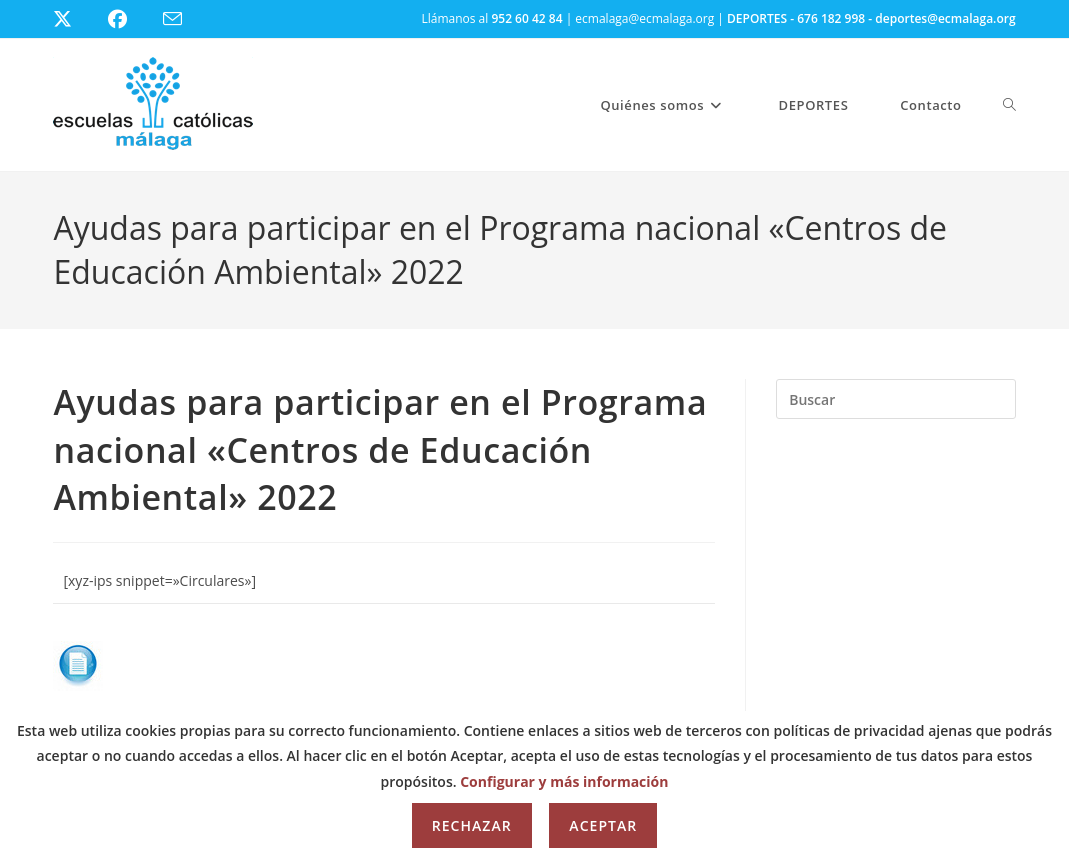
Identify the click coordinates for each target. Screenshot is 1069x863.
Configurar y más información (564, 781)
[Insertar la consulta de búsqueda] (895, 399)
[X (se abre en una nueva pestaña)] (77, 19)
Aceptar (603, 825)
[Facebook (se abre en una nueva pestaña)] (129, 19)
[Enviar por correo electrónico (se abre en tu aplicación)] (184, 19)
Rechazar (472, 825)
